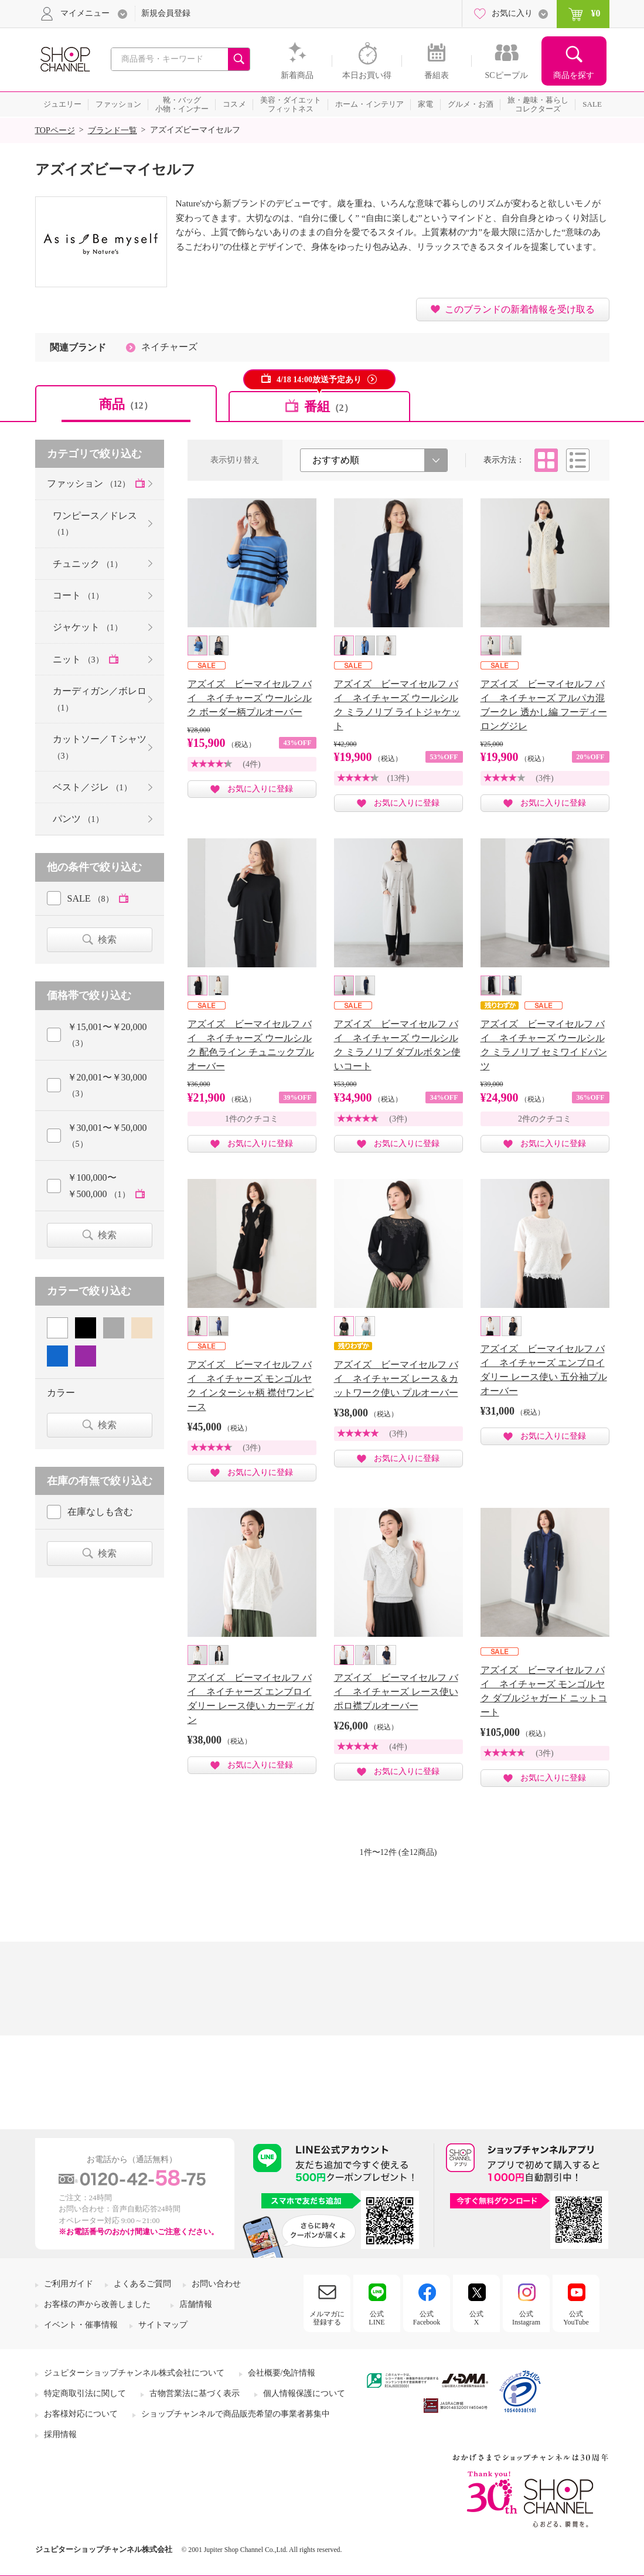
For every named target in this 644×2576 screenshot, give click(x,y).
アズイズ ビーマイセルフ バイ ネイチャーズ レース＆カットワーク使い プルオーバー (396, 1379)
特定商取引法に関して (85, 2393)
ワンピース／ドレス (95, 523)
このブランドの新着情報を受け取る (520, 309)
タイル (546, 460)
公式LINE (376, 2318)
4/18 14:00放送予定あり (319, 379)
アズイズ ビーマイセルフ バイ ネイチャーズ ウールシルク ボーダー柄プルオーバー (250, 698)
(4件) (251, 764)
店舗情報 (195, 2304)
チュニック (87, 564)
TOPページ (55, 130)
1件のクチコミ (251, 1118)
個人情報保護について (304, 2393)
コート (78, 595)
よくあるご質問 (142, 2283)
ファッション (89, 483)
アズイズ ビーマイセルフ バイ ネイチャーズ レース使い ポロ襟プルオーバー (396, 1692)
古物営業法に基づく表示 (194, 2393)
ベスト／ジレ (92, 787)
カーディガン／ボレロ (99, 699)
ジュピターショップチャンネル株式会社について (134, 2372)
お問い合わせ (216, 2283)
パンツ (78, 819)
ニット (79, 659)
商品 (126, 404)
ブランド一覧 (112, 130)
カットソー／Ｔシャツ (99, 747)
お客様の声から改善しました (97, 2304)
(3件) (544, 778)
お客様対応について (81, 2414)
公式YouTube (576, 2318)
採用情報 (60, 2434)
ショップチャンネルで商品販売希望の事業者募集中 (235, 2414)
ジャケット (87, 627)
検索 (107, 939)
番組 (328, 406)
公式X (476, 2318)
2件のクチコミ (544, 1118)
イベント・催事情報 (81, 2324)
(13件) (398, 778)
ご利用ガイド (68, 2283)
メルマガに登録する (327, 2318)
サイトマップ (163, 2324)
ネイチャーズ (169, 347)
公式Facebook (427, 2318)
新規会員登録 (165, 13)
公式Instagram (526, 2318)
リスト (578, 460)
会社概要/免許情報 (282, 2372)
